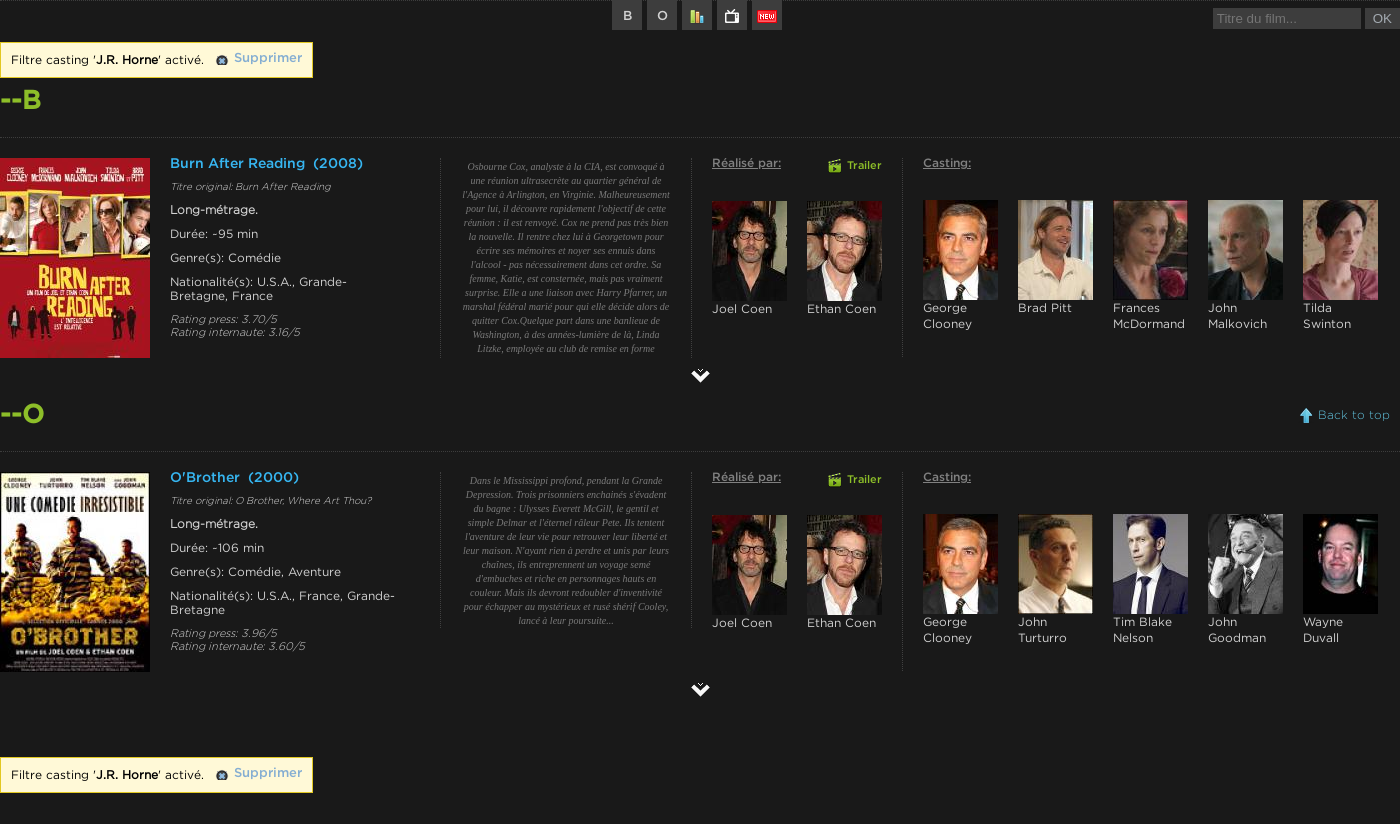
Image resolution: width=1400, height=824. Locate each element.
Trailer (864, 166)
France (252, 296)
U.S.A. (274, 282)
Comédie (254, 258)
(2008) (338, 164)
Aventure (314, 572)
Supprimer (268, 58)
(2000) (273, 478)
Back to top (1354, 415)
